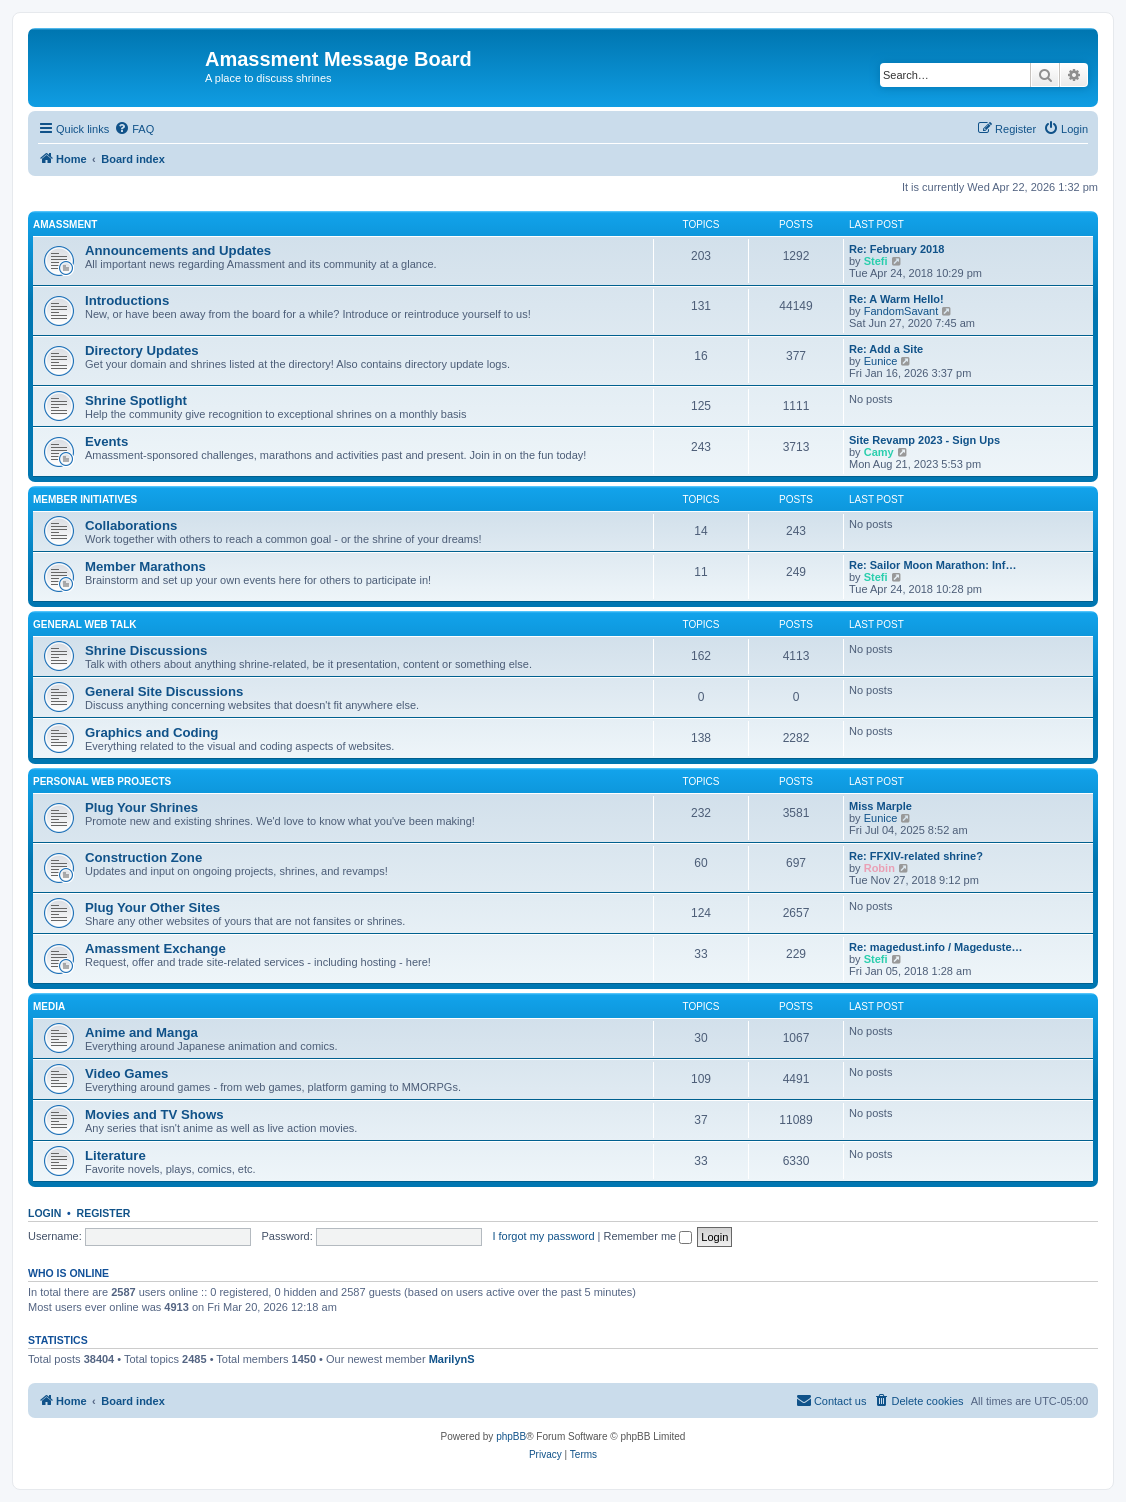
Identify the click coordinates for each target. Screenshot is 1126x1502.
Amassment (65, 224)
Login (44, 1213)
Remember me (647, 1236)
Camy (879, 452)
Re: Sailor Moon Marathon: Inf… (932, 565)
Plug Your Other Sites (152, 907)
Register (104, 1213)
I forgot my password (543, 1236)
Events (106, 441)
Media (49, 1006)
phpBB (511, 1436)
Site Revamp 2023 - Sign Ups (924, 440)
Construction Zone (143, 857)
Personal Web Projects (102, 781)
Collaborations (131, 525)
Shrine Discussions (146, 650)
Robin (879, 868)
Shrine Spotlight (136, 400)
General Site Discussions (164, 691)
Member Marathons (145, 566)
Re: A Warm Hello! (896, 299)
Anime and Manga (141, 1032)
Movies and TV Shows (154, 1114)
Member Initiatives (85, 499)
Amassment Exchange (155, 948)
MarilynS (452, 1359)
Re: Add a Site (886, 349)
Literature (115, 1155)
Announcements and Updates (178, 250)
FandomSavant (901, 311)
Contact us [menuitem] (831, 1400)
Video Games (126, 1073)
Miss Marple (880, 806)
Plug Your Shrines (141, 807)
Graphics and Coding (151, 732)
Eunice (881, 361)
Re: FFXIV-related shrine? (916, 856)
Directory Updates (142, 350)
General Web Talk (85, 624)
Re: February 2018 (896, 249)
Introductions (127, 300)
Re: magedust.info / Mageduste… (936, 947)
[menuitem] (134, 129)
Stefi (876, 261)
